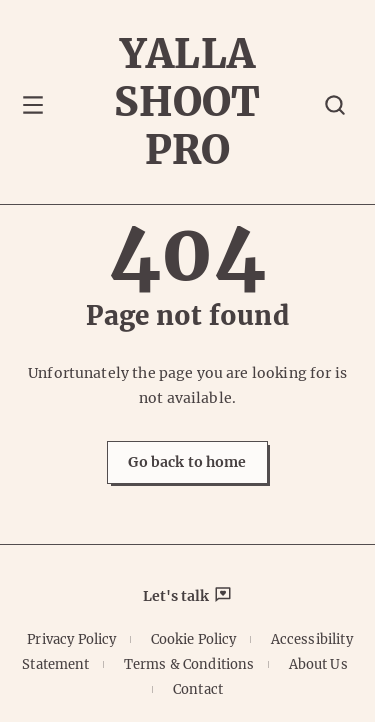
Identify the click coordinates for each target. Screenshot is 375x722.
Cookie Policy (194, 639)
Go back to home (187, 462)
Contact (198, 689)
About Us (318, 664)
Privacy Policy (71, 639)
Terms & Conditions (189, 664)
